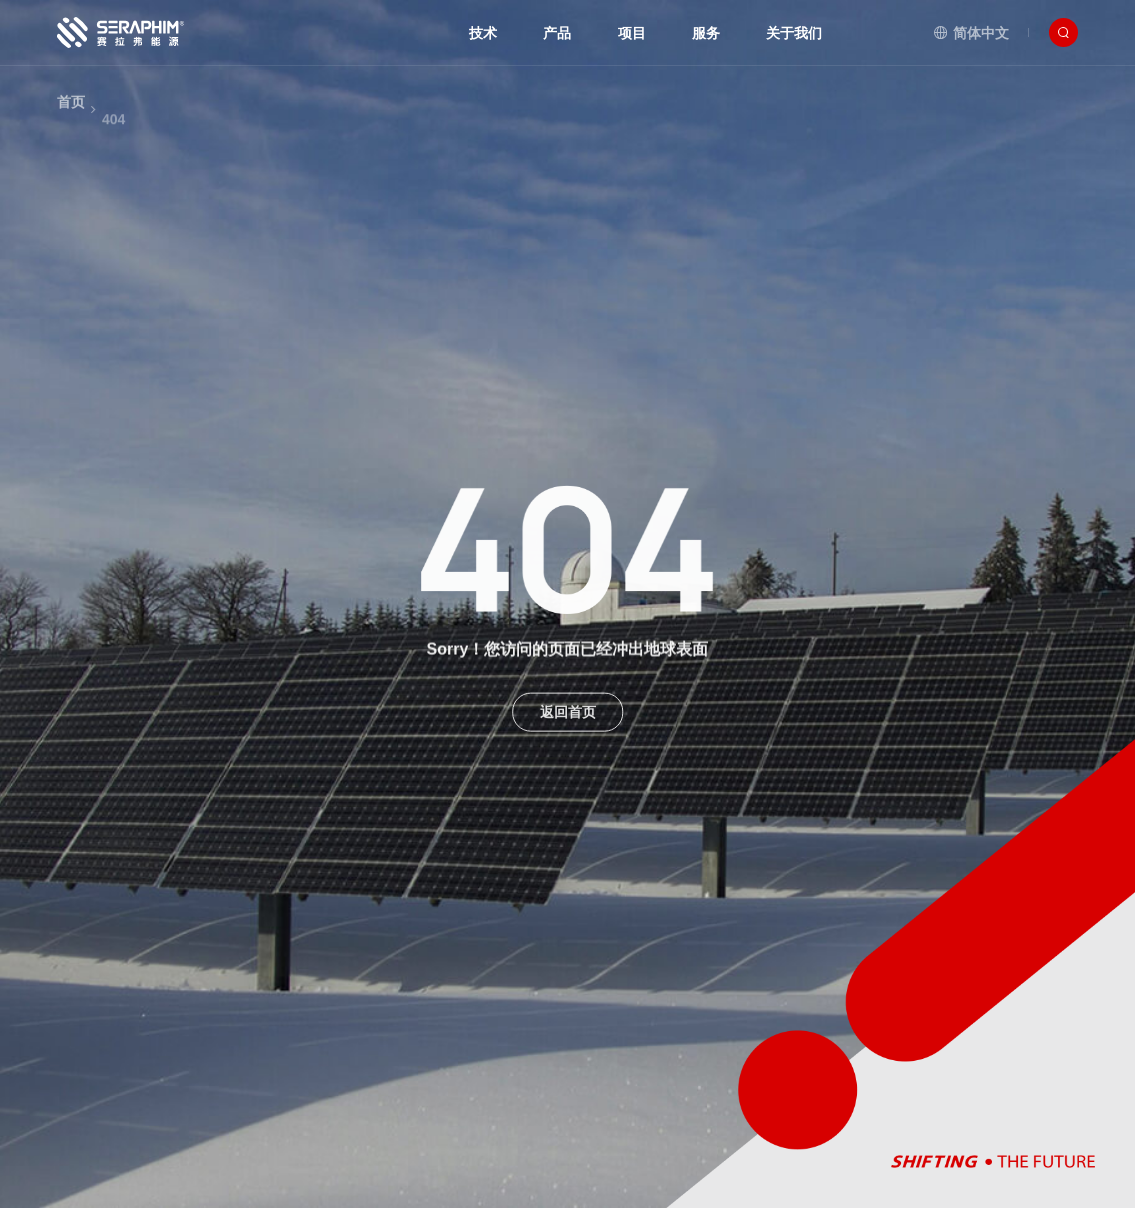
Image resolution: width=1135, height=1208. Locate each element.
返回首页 (568, 720)
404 (113, 139)
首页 (71, 114)
